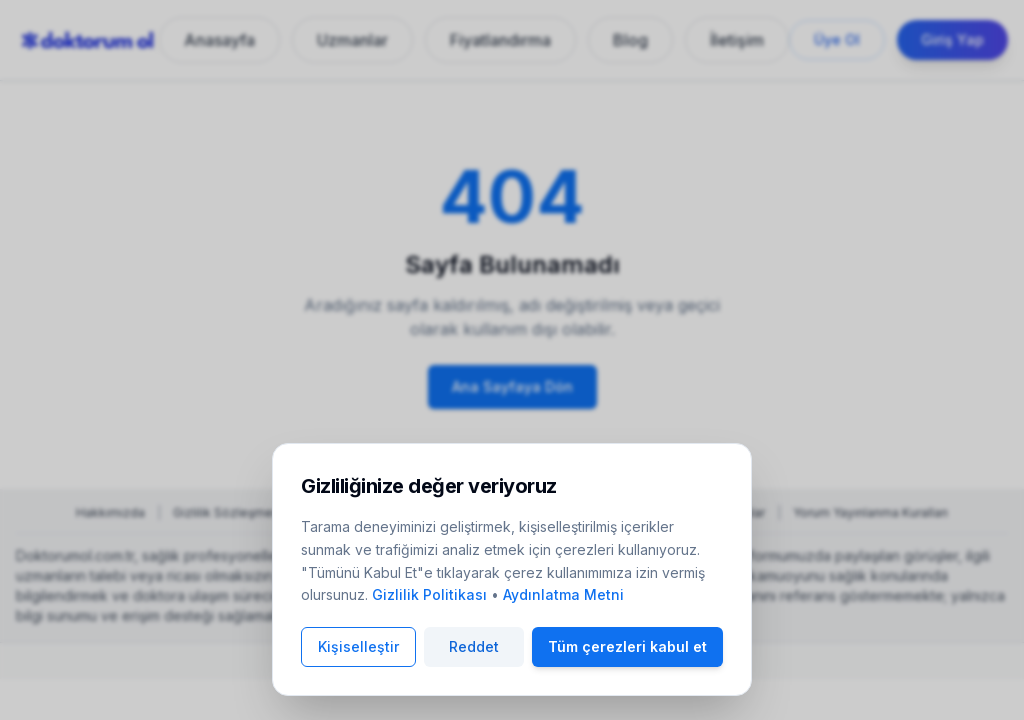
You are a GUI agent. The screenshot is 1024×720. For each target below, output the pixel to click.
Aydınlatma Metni (563, 594)
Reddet (474, 646)
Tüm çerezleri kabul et (627, 646)
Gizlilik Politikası (429, 594)
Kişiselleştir (358, 646)
